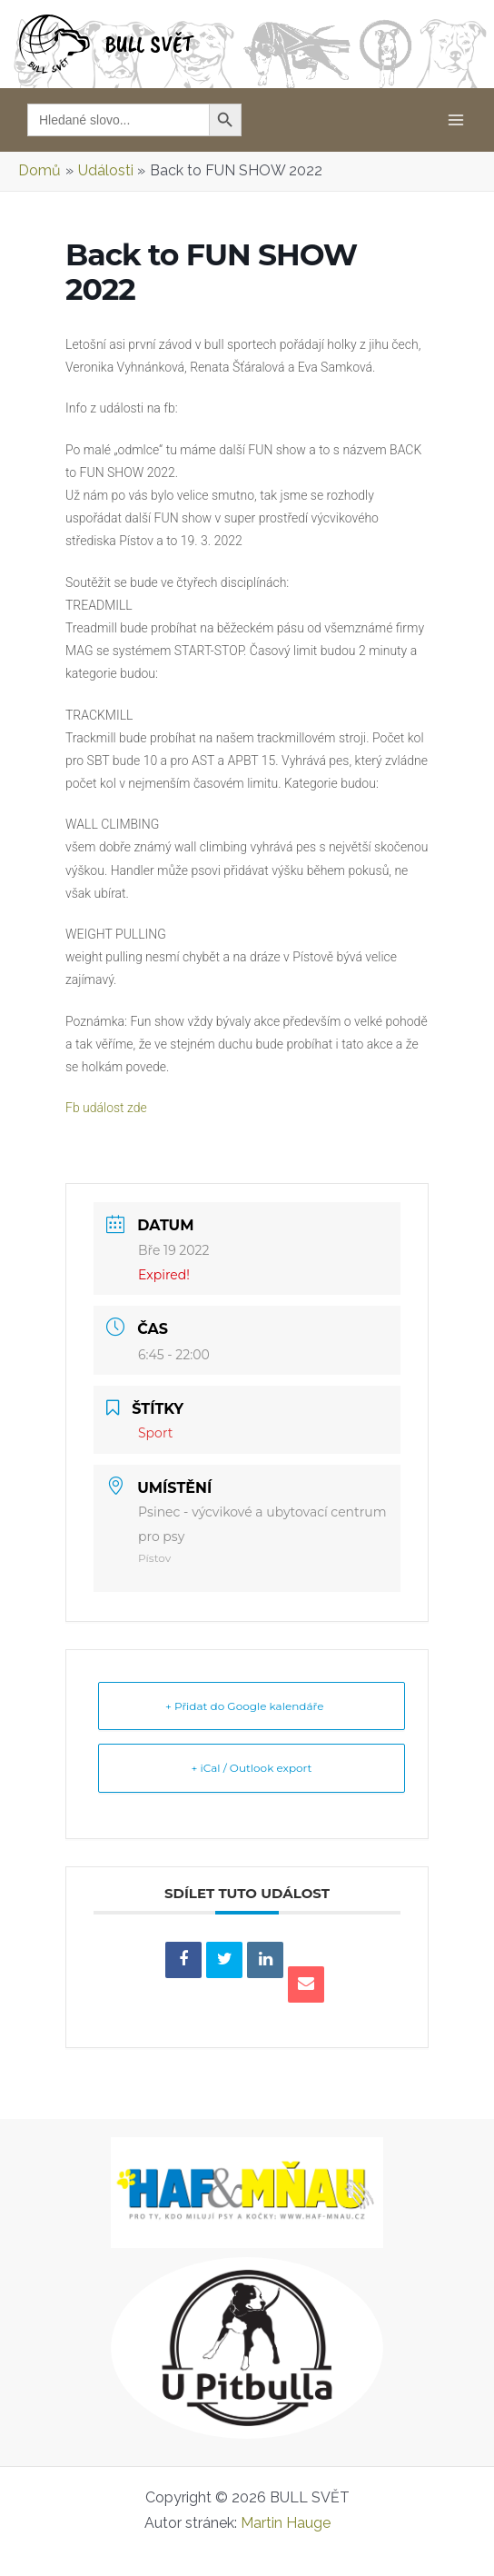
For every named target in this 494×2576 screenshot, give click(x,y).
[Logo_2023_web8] (247, 2191)
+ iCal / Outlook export (252, 1768)
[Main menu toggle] (456, 120)
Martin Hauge (295, 2522)
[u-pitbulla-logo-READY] (247, 2347)
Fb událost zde (114, 1107)
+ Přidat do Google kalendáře (251, 1706)
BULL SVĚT (149, 44)
